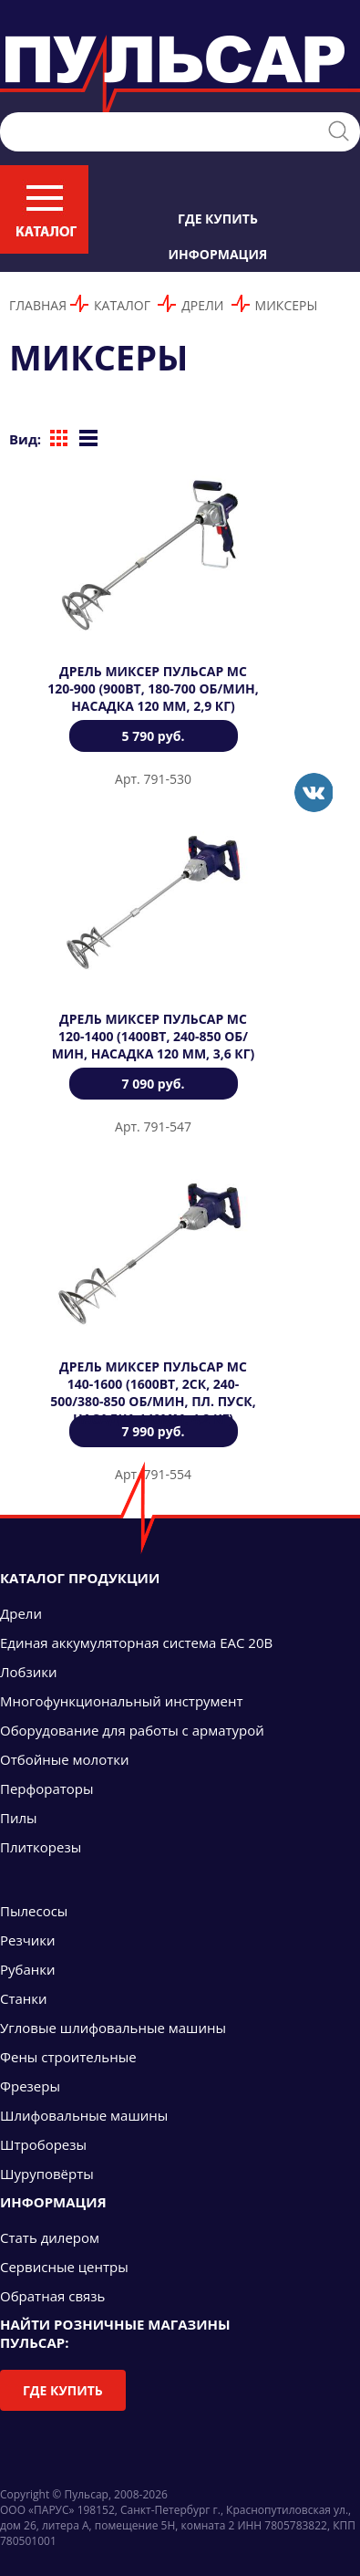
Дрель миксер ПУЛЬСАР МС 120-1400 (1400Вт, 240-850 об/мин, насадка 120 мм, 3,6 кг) (153, 1036)
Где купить (218, 218)
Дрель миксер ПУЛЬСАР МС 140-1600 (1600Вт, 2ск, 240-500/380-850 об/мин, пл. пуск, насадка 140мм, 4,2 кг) (152, 1392)
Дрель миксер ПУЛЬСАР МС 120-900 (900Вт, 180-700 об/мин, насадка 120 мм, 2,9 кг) (153, 688)
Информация (218, 254)
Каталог (122, 305)
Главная (38, 305)
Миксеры (286, 305)
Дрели (202, 305)
